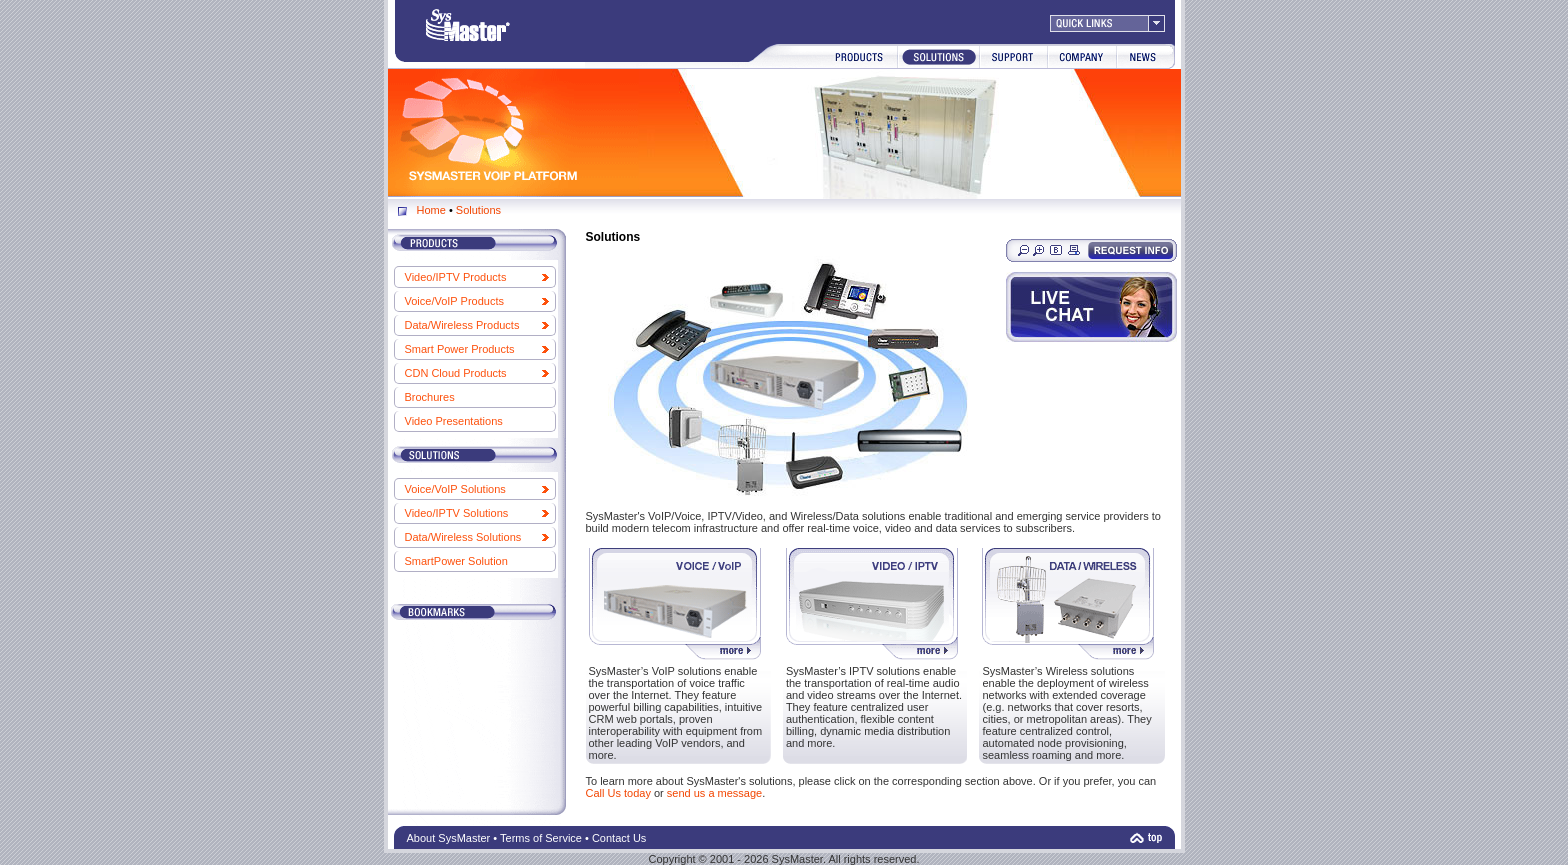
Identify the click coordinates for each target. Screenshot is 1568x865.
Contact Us (619, 838)
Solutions (478, 210)
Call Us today (618, 793)
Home (431, 210)
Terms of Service (541, 838)
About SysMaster (449, 838)
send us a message (714, 793)
